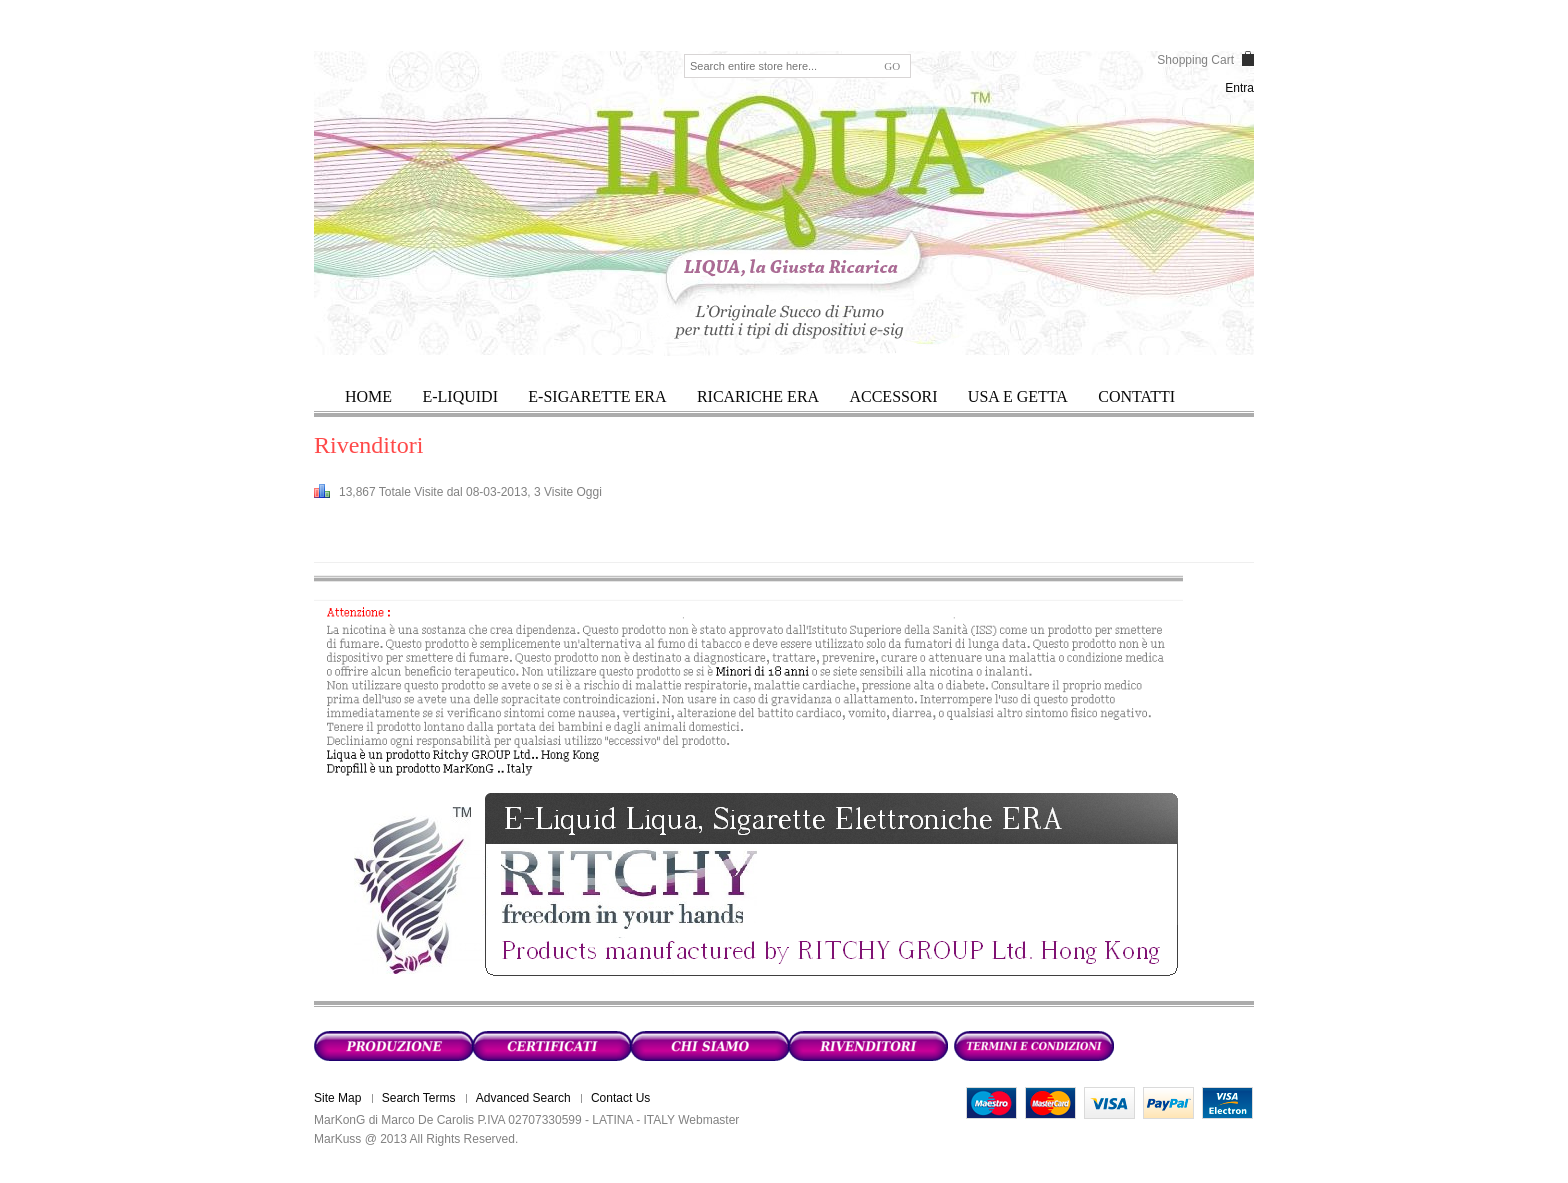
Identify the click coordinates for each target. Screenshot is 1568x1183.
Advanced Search (523, 1098)
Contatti (1136, 396)
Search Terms (419, 1098)
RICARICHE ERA (758, 396)
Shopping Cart (1195, 60)
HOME (368, 396)
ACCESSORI (893, 396)
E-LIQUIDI (460, 396)
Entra (1239, 88)
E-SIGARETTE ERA (597, 396)
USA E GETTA (1018, 396)
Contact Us (620, 1098)
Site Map (337, 1098)
